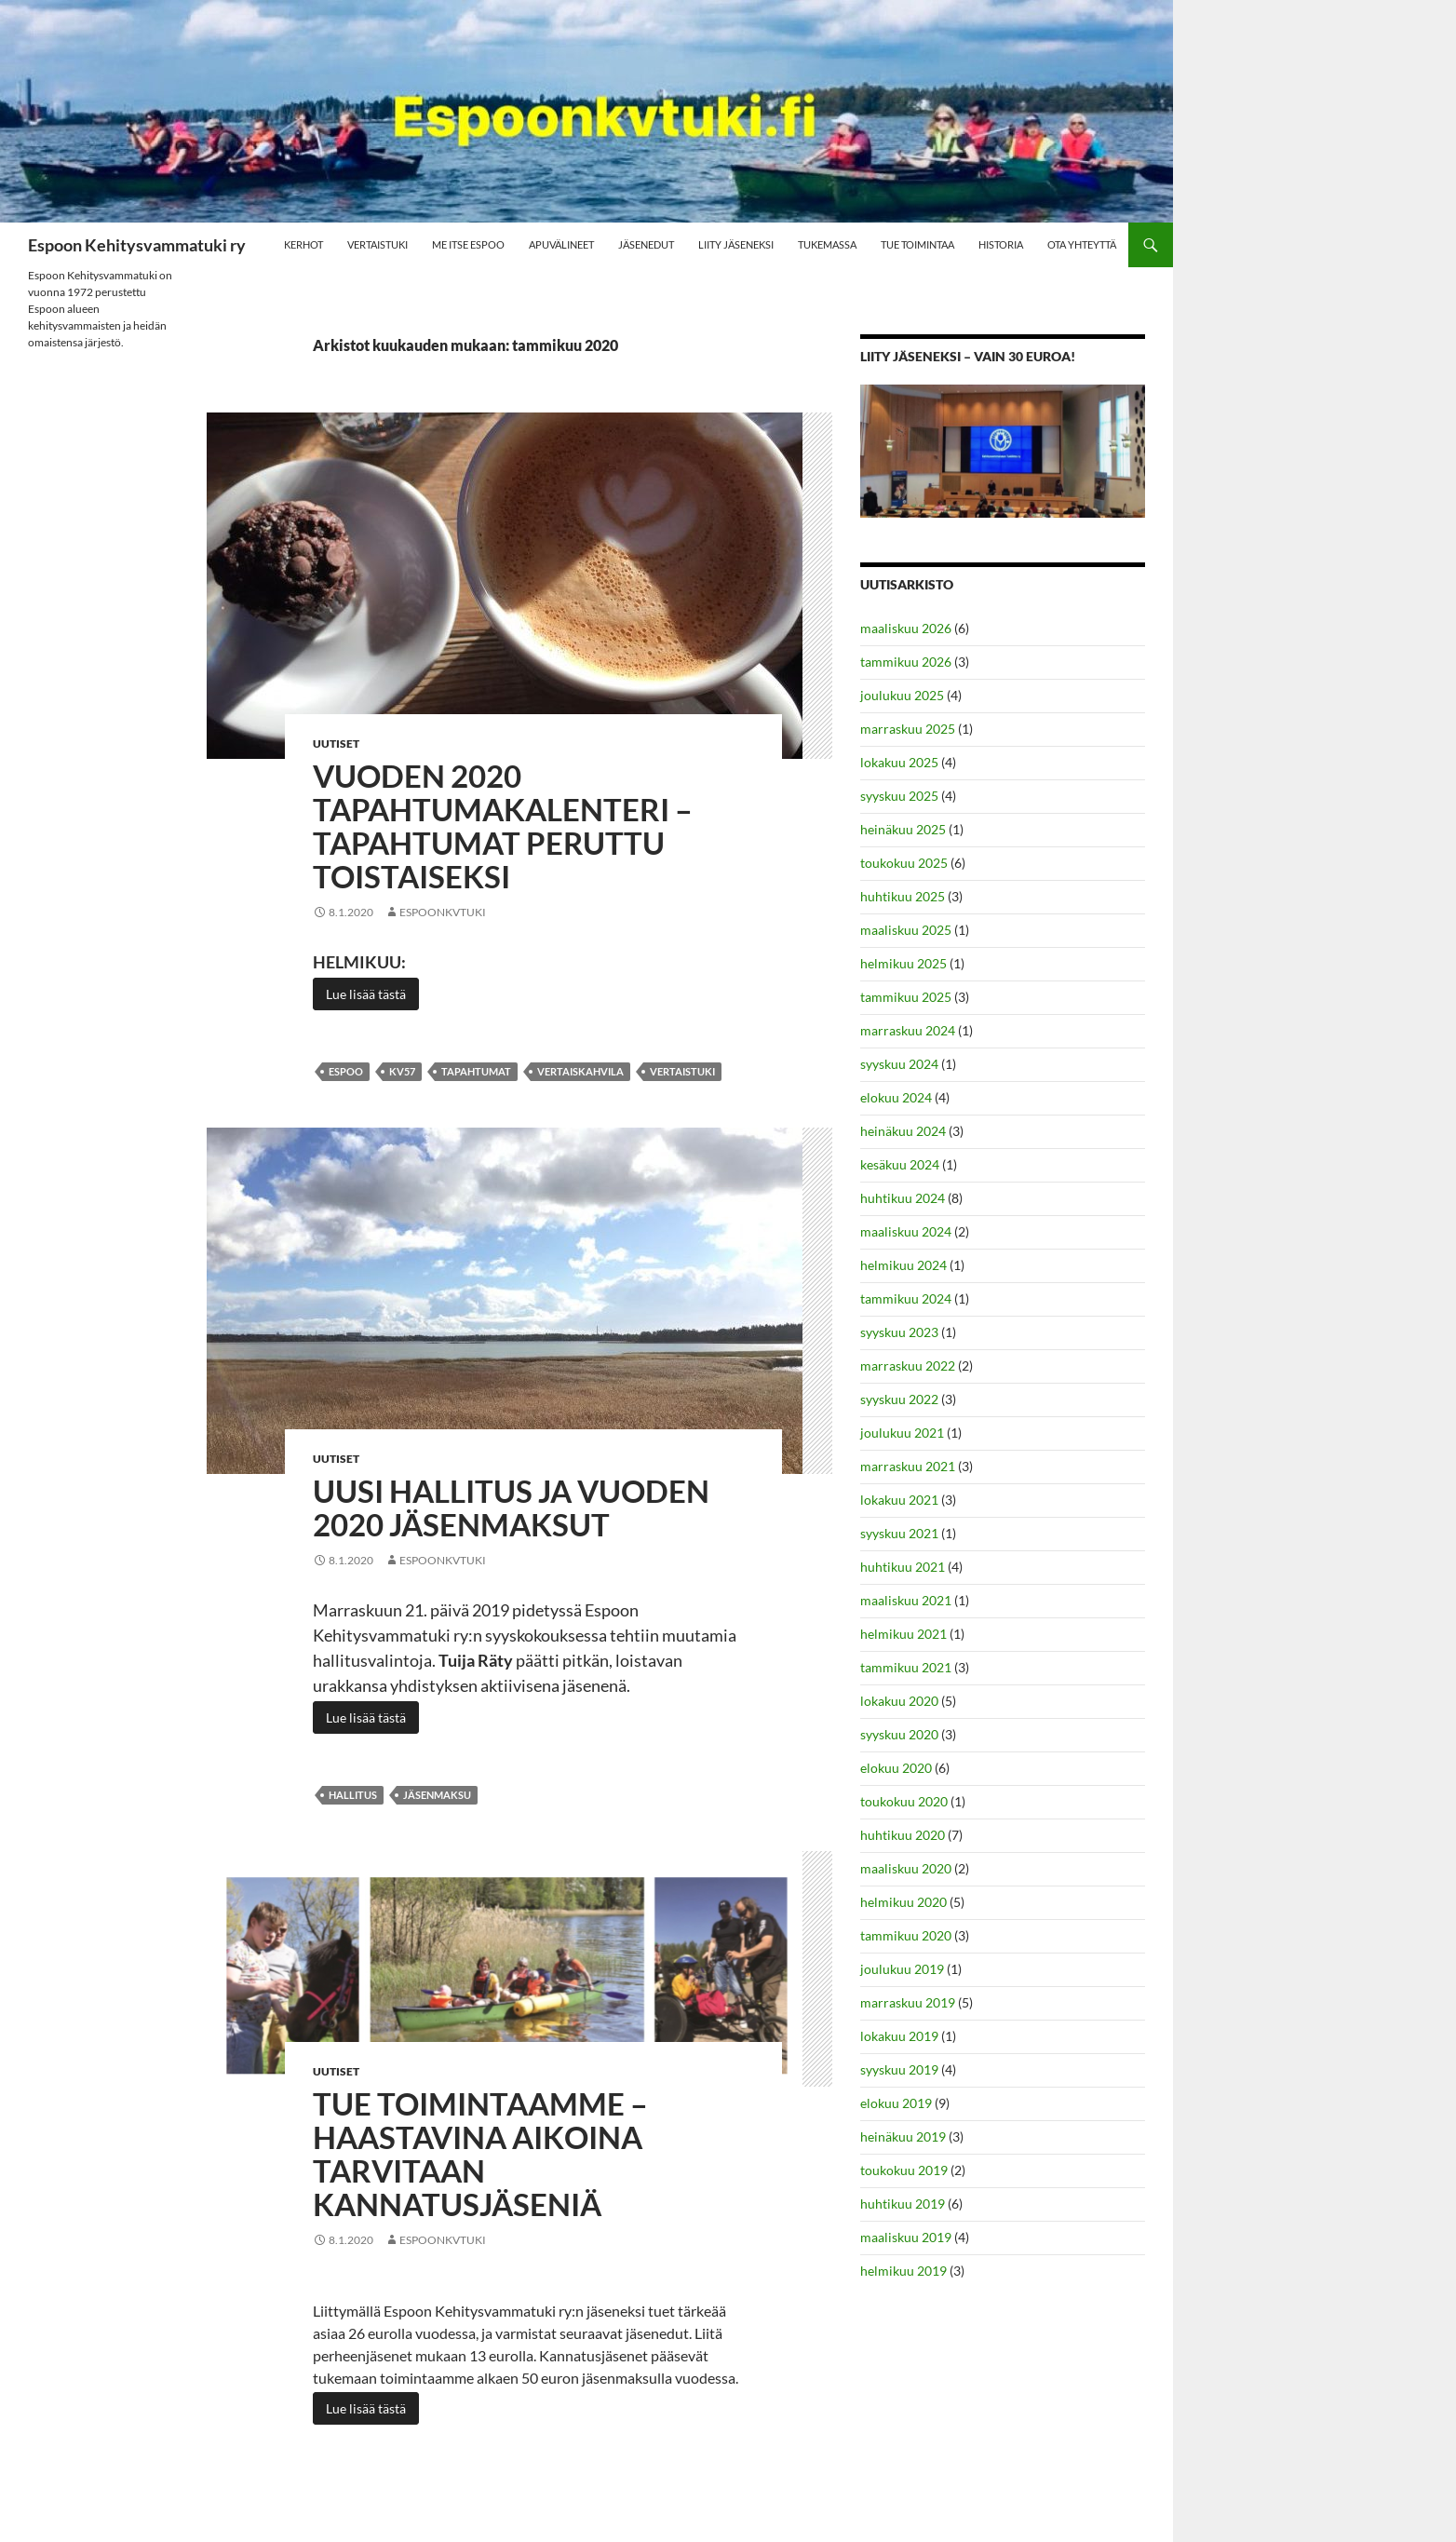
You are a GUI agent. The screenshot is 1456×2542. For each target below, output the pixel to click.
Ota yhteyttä (1081, 244)
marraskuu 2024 (907, 1030)
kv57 (402, 1071)
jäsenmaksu (437, 1795)
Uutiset (336, 743)
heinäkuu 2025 (903, 829)
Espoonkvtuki (442, 912)
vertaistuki (682, 1071)
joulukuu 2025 (902, 695)
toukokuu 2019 (904, 2170)
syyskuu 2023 (899, 1332)
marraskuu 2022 (907, 1365)
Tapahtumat (476, 1071)
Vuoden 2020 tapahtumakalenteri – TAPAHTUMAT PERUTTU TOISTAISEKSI (503, 826)
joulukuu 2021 (902, 1432)
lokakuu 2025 (899, 762)
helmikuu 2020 (903, 1902)
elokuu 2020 (896, 1768)
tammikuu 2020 (905, 1935)
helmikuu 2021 (903, 1634)
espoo (346, 1071)
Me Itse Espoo (468, 244)
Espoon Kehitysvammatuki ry (137, 245)
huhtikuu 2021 (902, 1567)
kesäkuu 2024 (899, 1164)
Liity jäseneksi (736, 244)
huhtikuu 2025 (902, 896)
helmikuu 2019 (903, 2270)
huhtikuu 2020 (902, 1835)
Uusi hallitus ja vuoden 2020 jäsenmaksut (511, 1507)
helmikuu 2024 (903, 1265)
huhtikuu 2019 (902, 2203)
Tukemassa (827, 244)
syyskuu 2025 (899, 796)
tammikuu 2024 (905, 1298)
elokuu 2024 (896, 1097)
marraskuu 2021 (907, 1466)
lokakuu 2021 (899, 1500)
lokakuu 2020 (899, 1701)
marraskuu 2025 (907, 729)
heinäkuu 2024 (903, 1131)
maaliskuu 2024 (905, 1231)
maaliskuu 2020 (905, 1868)
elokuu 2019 (896, 2103)
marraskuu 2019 (907, 2002)
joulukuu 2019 (902, 1969)
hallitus (353, 1795)
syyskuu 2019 (899, 2069)
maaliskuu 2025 (905, 930)
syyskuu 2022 (899, 1399)
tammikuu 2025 (905, 997)
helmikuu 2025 (903, 963)
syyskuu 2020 (899, 1734)
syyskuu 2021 (899, 1533)
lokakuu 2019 (899, 2036)
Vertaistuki (377, 244)
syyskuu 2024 (899, 1064)
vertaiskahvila (580, 1071)
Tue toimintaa (917, 244)
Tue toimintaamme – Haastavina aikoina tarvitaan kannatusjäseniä (480, 2154)
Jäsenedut (646, 244)
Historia (1000, 244)
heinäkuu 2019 (903, 2136)
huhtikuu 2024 (902, 1198)
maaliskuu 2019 (905, 2237)
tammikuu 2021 (905, 1667)
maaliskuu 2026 (905, 628)
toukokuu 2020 (904, 1801)
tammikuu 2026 (905, 661)
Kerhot (303, 244)
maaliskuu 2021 (905, 1600)
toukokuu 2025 (904, 863)
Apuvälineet (561, 244)
